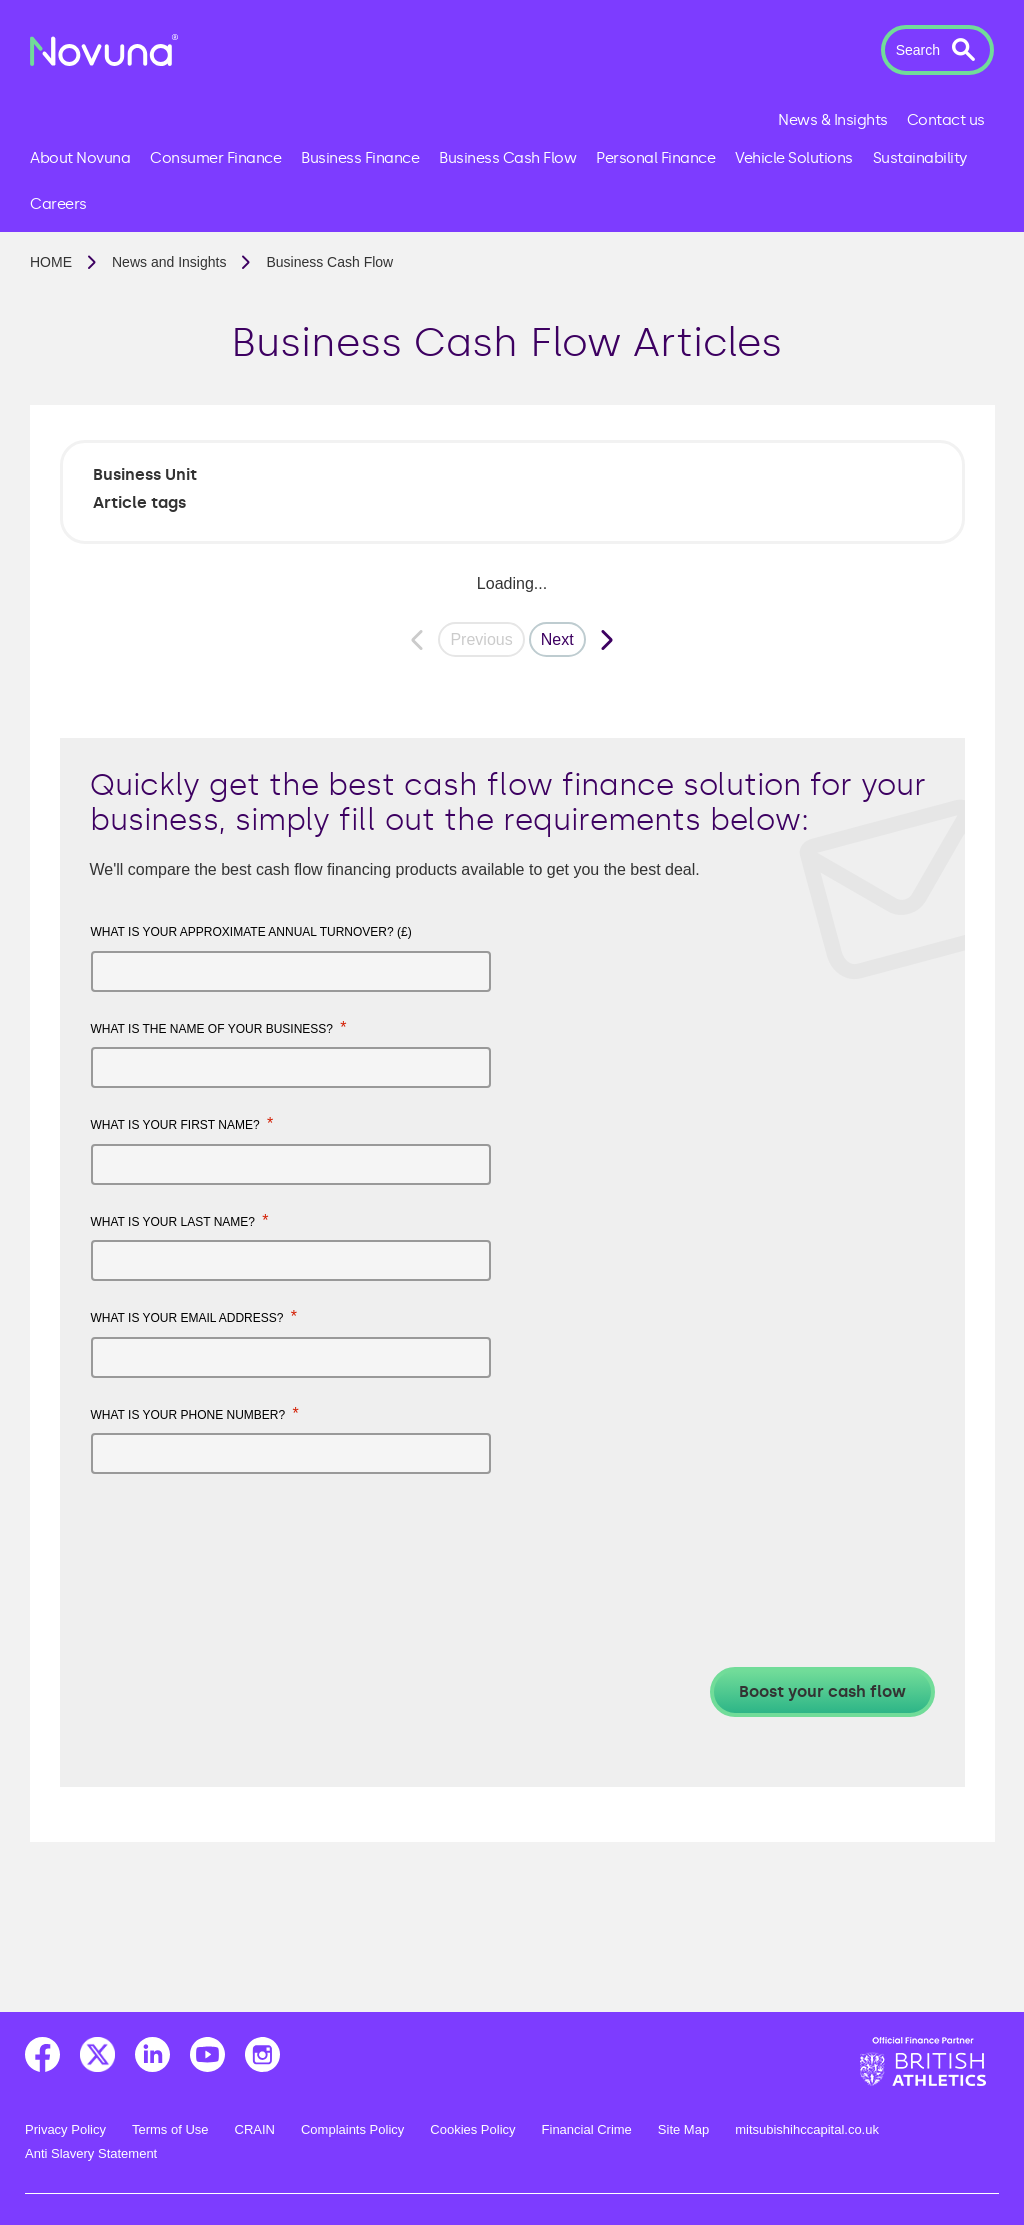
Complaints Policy (352, 2129)
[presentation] (243, 1538)
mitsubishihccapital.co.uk (807, 2129)
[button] (937, 50)
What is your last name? (180, 1220)
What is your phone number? (195, 1413)
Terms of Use (170, 2129)
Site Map (683, 2129)
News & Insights (833, 120)
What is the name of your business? (219, 1027)
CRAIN (255, 2129)
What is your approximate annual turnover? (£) (251, 932)
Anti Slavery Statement (91, 2153)
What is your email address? (194, 1316)
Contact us (946, 120)
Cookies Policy (472, 2129)
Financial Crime (587, 2129)
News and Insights (169, 262)
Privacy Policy (65, 2129)
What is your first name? (182, 1123)
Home (51, 262)
